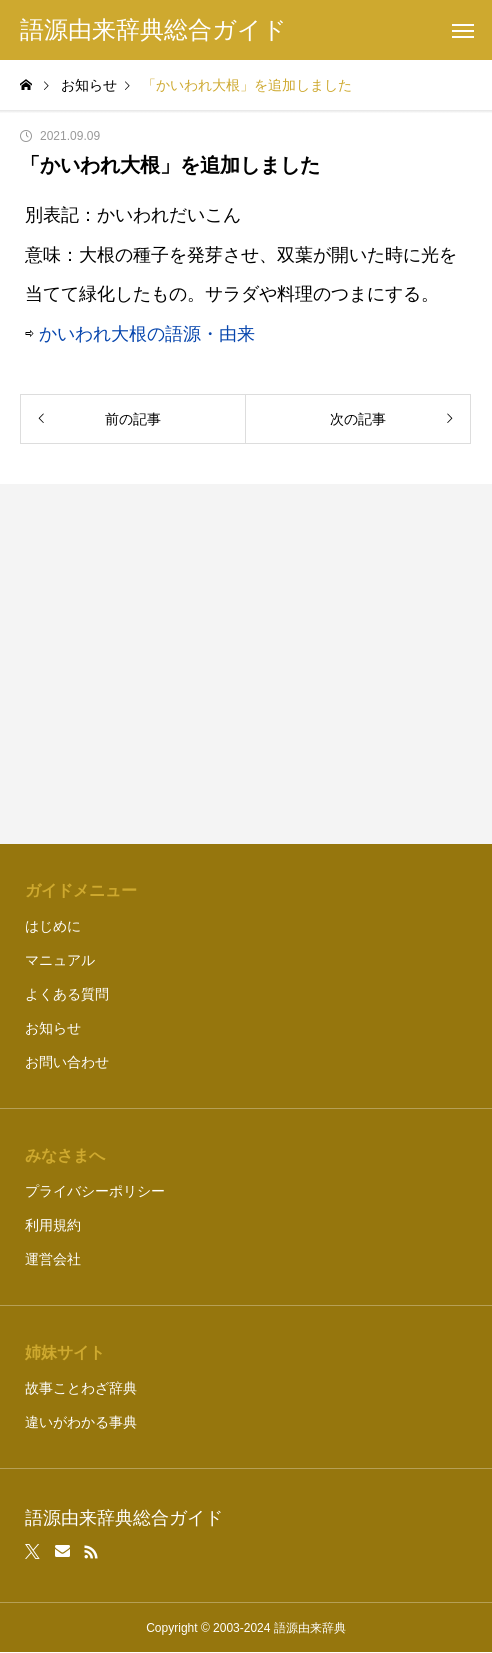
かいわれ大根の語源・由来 (147, 334)
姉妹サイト (65, 1352)
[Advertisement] (246, 664)
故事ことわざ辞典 (81, 1388)
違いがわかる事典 (81, 1422)
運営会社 (53, 1259)
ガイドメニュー (81, 890)
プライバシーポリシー (95, 1191)
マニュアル (60, 960)
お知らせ (53, 1028)
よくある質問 (67, 994)
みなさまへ (65, 1155)
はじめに (53, 926)
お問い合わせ (67, 1062)
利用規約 (53, 1225)
